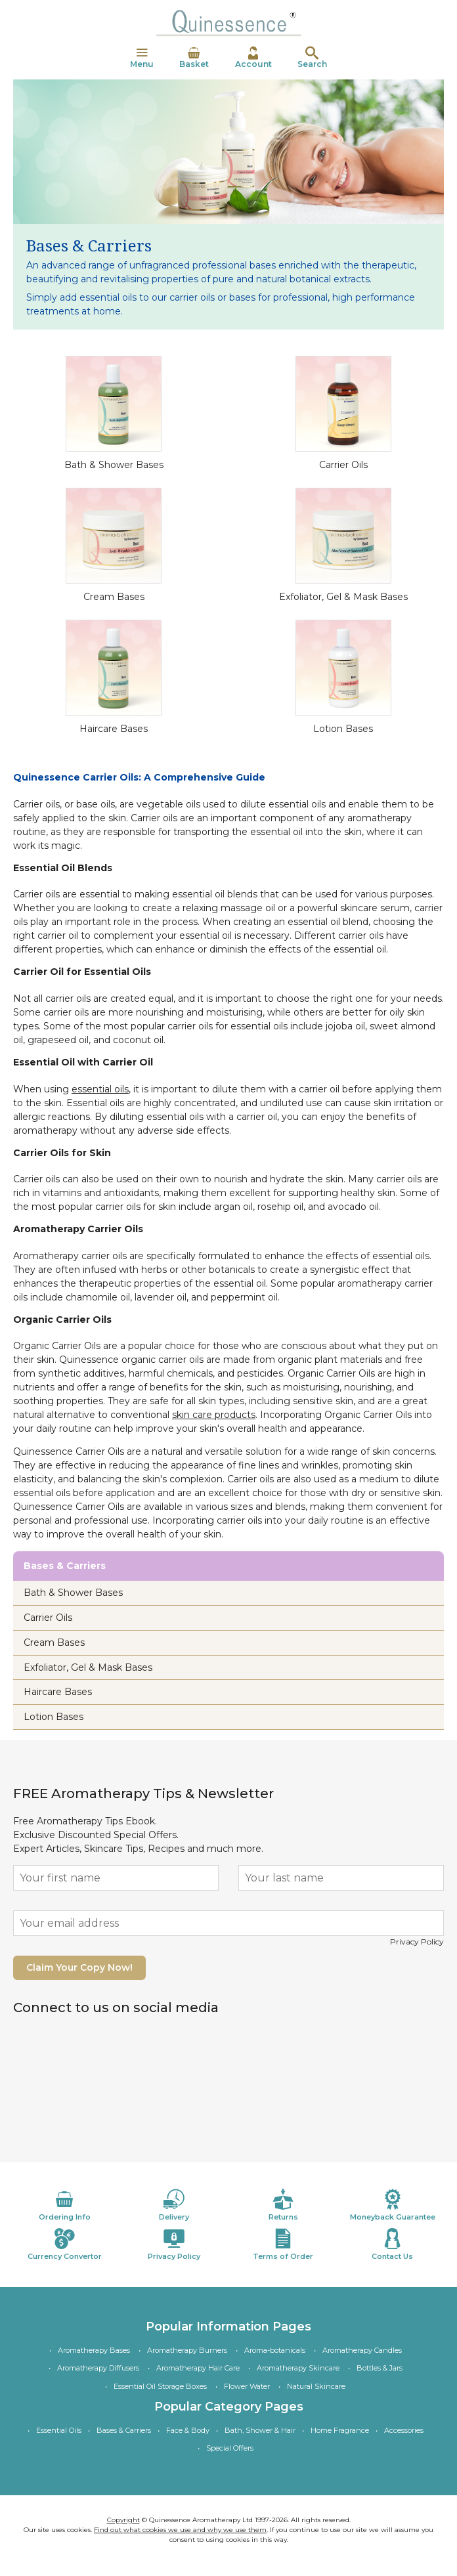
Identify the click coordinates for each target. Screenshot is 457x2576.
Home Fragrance (340, 2430)
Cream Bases (113, 597)
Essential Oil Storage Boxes (160, 2386)
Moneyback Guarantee (392, 2205)
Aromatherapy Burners (187, 2350)
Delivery (174, 2205)
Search (312, 58)
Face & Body (187, 2430)
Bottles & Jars (380, 2367)
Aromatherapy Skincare (298, 2367)
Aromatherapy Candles (362, 2350)
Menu (142, 58)
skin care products (213, 1415)
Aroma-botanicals (274, 2350)
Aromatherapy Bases (94, 2350)
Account (253, 58)
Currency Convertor (64, 2244)
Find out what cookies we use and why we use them (180, 2529)
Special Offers (229, 2448)
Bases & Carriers (124, 2430)
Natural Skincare (316, 2386)
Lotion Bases (343, 729)
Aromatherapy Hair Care (198, 2367)
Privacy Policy (417, 1941)
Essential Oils (58, 2430)
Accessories (404, 2430)
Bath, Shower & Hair (260, 2430)
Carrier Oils (343, 465)
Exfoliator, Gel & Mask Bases (343, 597)
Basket (194, 58)
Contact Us (392, 2244)
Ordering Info (64, 2205)
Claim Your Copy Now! (79, 1967)
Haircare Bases (113, 729)
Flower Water (247, 2386)
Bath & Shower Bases (113, 465)
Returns (283, 2205)
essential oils (100, 1089)
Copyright (123, 2520)
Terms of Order (283, 2244)
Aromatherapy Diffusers (98, 2367)
